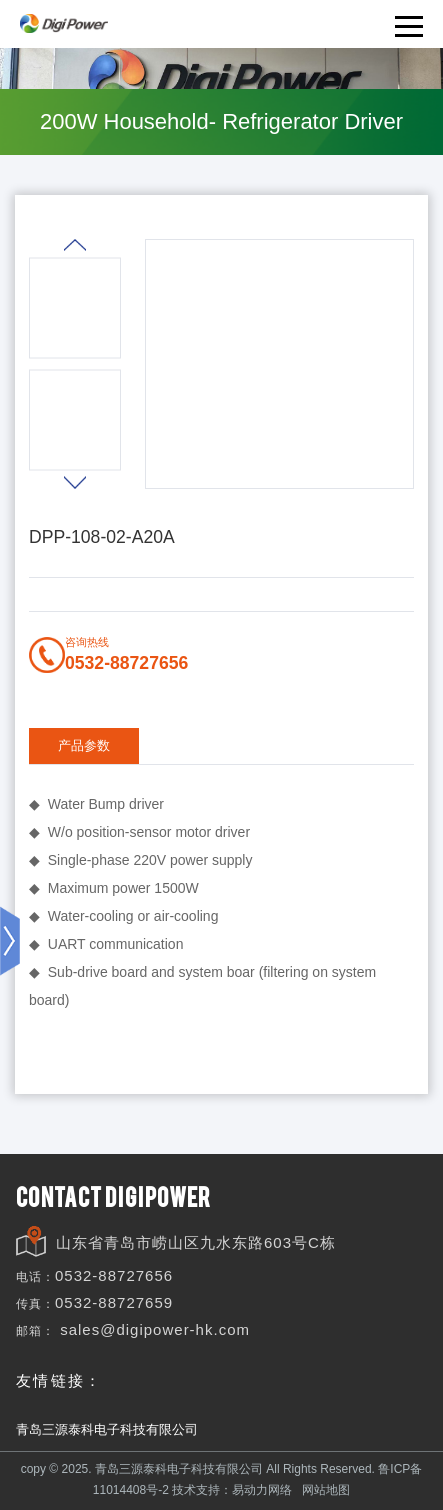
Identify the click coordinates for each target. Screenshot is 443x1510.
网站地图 (326, 1490)
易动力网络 (262, 1490)
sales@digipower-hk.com (155, 1329)
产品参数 (84, 745)
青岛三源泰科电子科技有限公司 (107, 1429)
